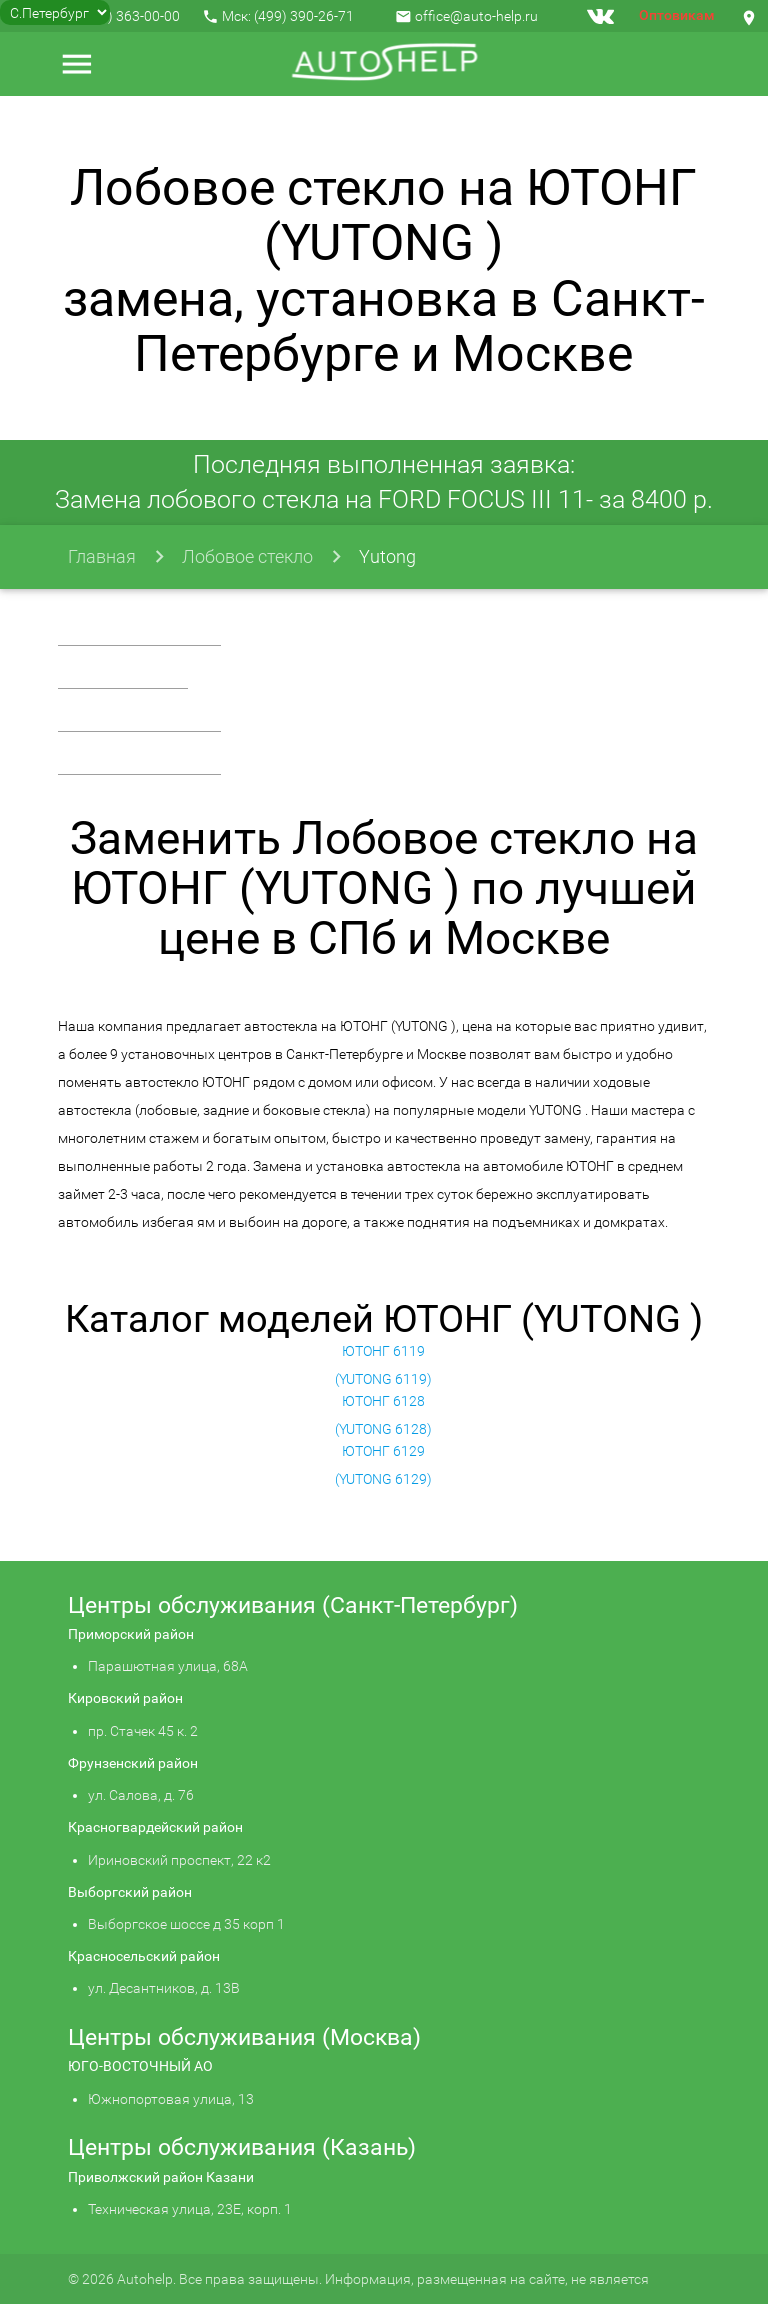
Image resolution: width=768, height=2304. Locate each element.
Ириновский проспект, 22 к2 (179, 1860)
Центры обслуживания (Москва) (244, 2037)
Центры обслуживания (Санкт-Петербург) (293, 1605)
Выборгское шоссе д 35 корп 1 (186, 1924)
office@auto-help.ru (476, 16)
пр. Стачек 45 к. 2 (143, 1731)
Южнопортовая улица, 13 (171, 2099)
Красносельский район (144, 1956)
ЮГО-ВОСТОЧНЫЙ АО (140, 2066)
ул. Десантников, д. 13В (164, 1988)
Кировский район (125, 1698)
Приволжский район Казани (161, 2177)
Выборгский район (130, 1892)
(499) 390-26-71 (304, 16)
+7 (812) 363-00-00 (120, 16)
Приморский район (131, 1634)
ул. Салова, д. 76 (141, 1795)
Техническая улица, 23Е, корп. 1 (190, 2209)
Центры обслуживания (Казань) (242, 2147)
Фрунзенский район (133, 1763)
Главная (102, 556)
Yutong (387, 556)
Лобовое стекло (247, 556)
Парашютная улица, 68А (168, 1666)
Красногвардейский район (155, 1827)
